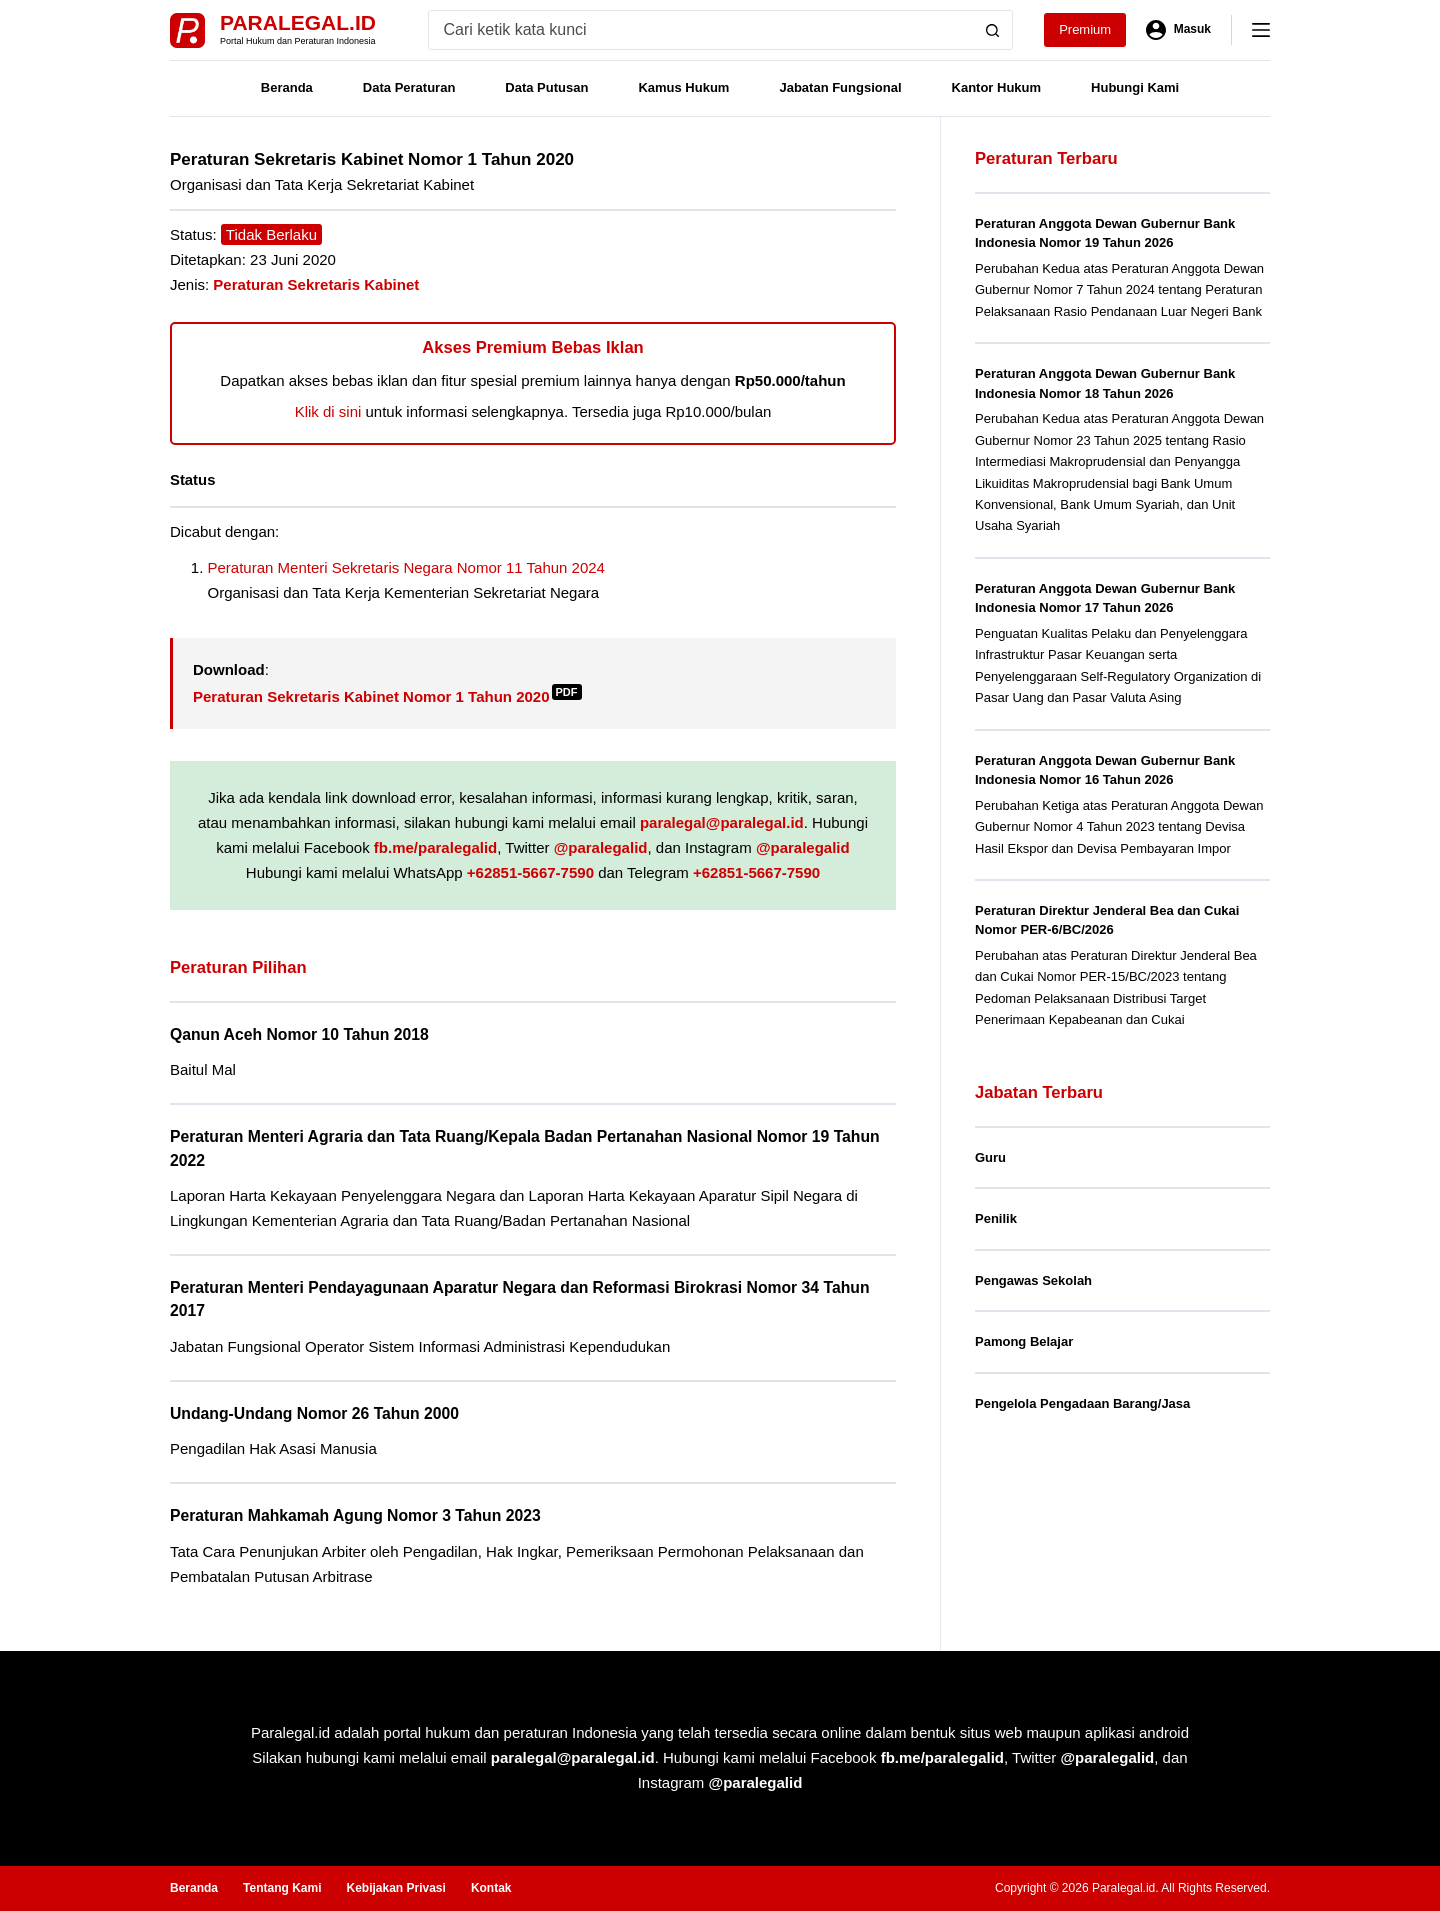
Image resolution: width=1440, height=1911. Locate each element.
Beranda (287, 87)
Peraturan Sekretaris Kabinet (316, 284)
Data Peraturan (409, 87)
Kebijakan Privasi (395, 1888)
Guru (990, 1157)
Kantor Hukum (997, 87)
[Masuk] (1178, 30)
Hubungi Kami (1135, 87)
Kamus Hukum (683, 87)
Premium (1085, 29)
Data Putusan (546, 87)
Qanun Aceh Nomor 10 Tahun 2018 (299, 1034)
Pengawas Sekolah (1033, 1280)
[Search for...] (701, 30)
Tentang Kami (282, 1888)
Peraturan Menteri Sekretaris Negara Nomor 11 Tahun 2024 (406, 567)
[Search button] (993, 30)
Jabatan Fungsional (840, 87)
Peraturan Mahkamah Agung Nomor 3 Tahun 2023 (355, 1515)
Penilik (996, 1218)
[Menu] (1261, 30)
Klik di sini (328, 411)
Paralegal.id (298, 22)
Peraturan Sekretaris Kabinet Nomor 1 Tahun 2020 (387, 696)
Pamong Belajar (1024, 1341)
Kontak (491, 1888)
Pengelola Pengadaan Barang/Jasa (1082, 1403)
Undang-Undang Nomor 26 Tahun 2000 (314, 1413)
